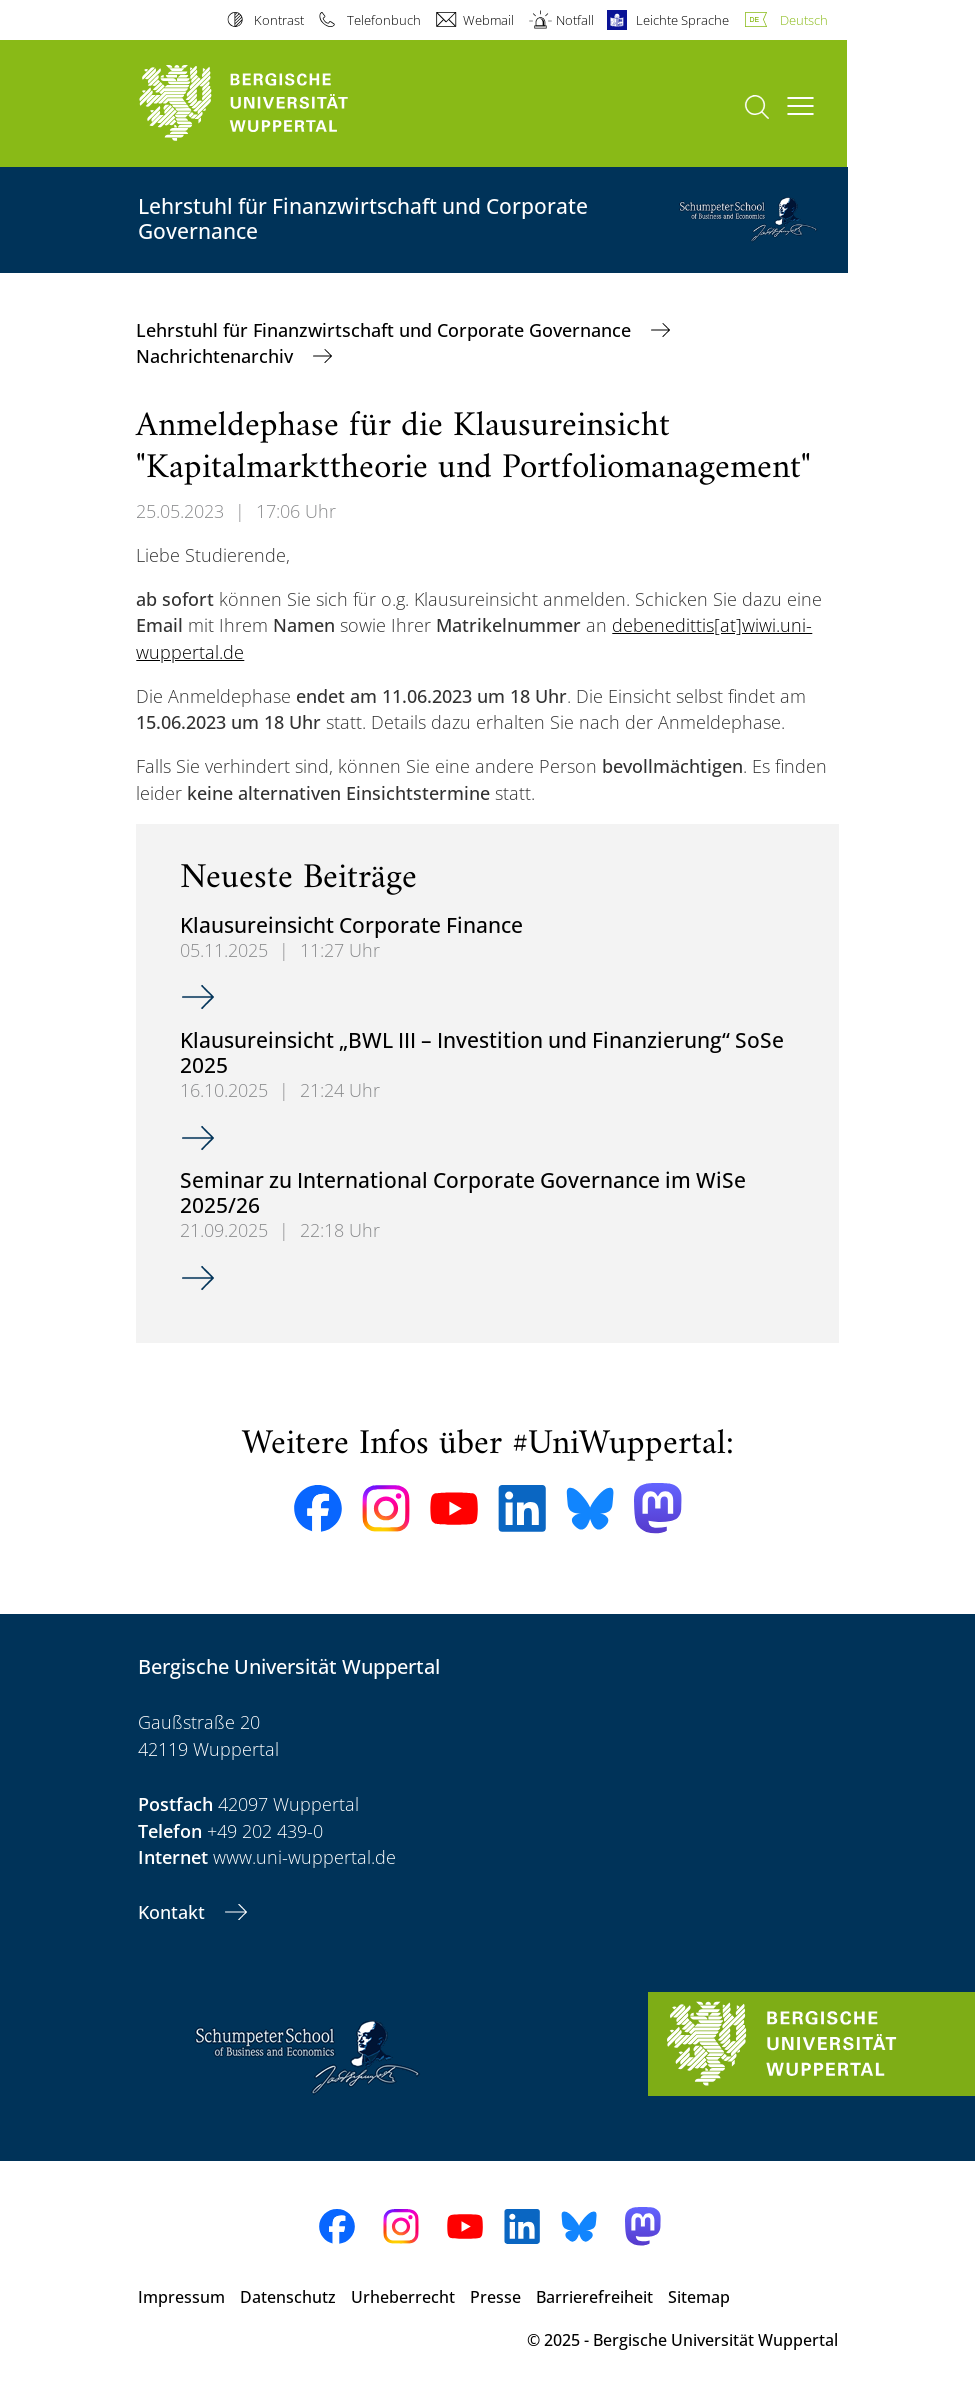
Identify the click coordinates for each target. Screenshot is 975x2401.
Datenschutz (288, 2297)
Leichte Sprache (682, 20)
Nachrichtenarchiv (217, 356)
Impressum (181, 2297)
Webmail (488, 20)
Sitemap (699, 2297)
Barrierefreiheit (594, 2297)
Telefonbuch (384, 20)
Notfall (575, 20)
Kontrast (279, 20)
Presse (495, 2297)
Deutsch (804, 20)
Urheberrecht (403, 2297)
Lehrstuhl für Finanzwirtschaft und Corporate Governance (386, 330)
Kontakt (174, 1912)
